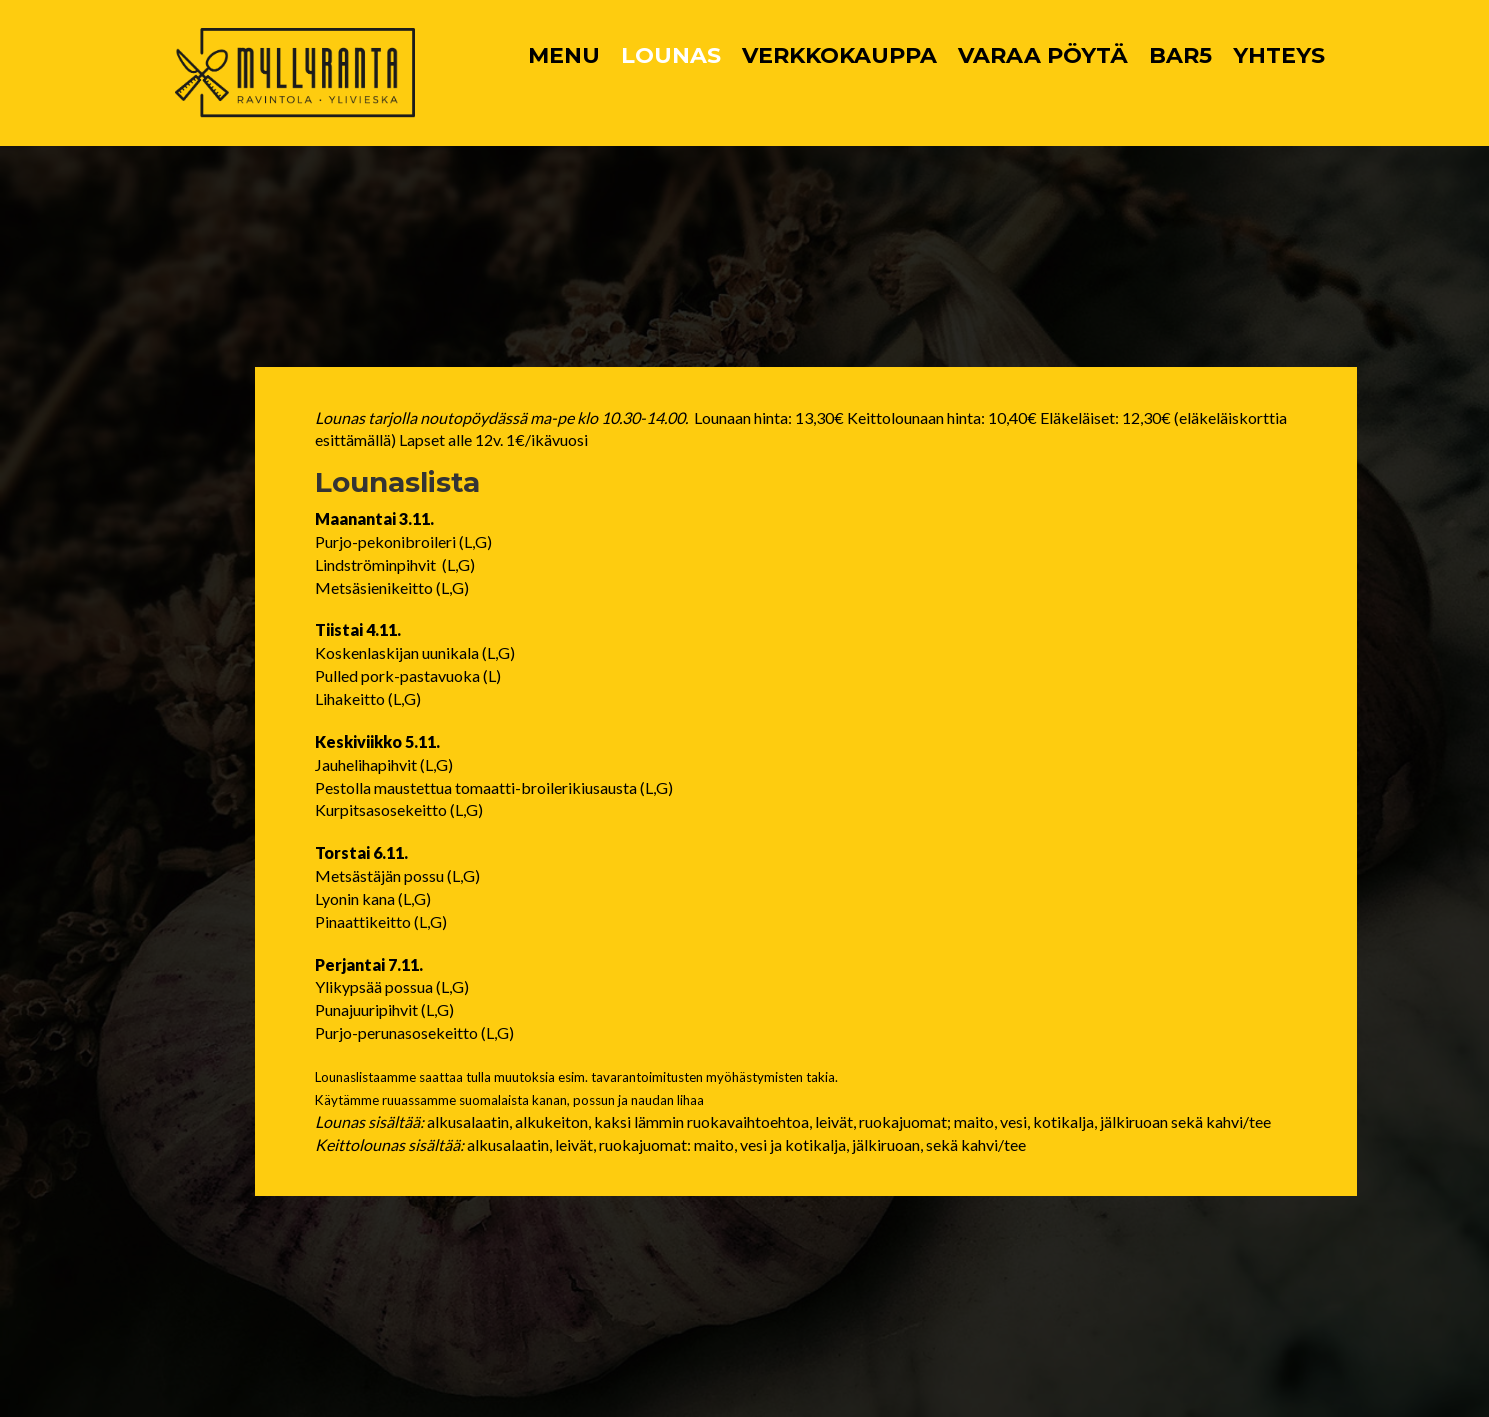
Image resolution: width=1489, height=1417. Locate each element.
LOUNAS (671, 55)
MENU (564, 55)
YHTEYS (1279, 55)
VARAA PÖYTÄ (1043, 55)
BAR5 (1180, 55)
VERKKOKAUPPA (839, 55)
